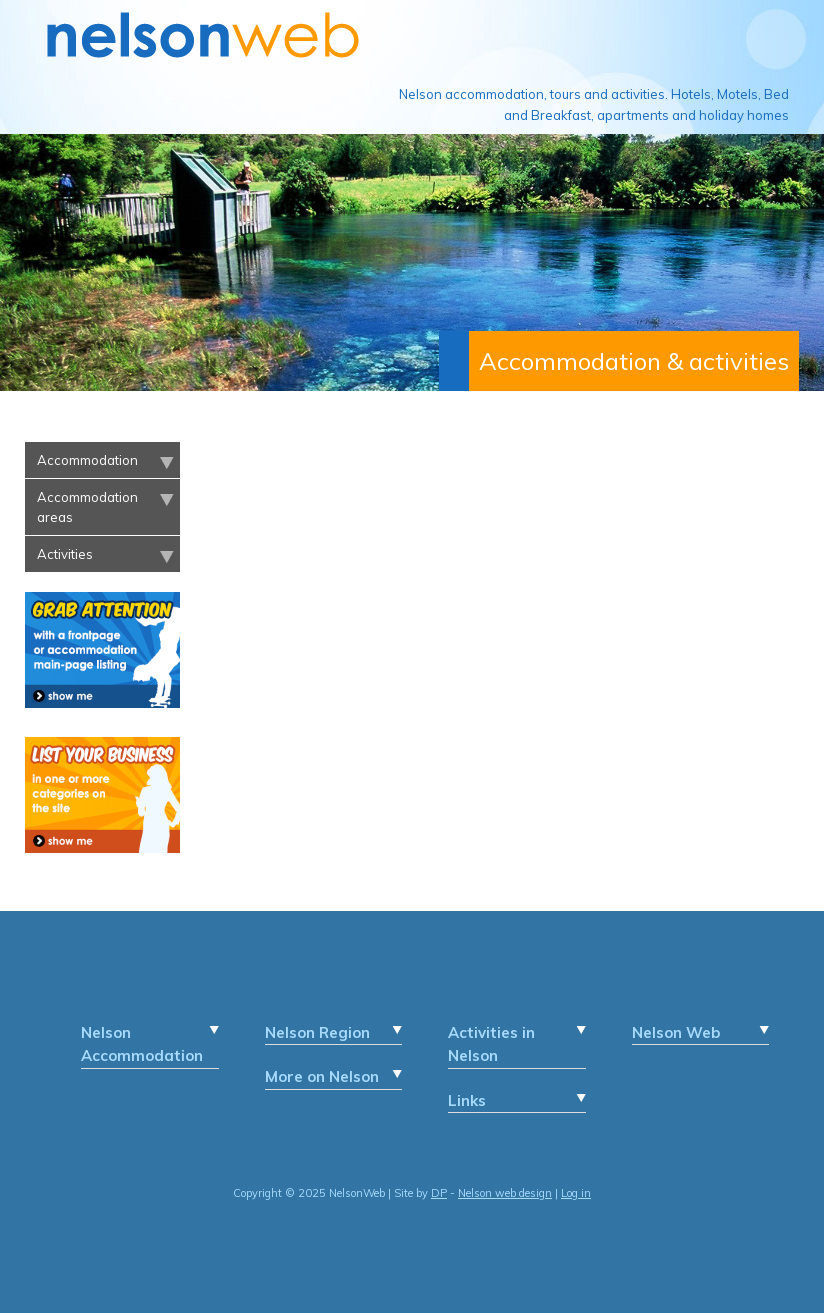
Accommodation (87, 460)
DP (439, 1193)
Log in (576, 1193)
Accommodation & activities (634, 361)
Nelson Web (676, 1032)
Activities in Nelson (491, 1044)
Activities (65, 554)
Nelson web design (505, 1193)
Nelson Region (317, 1032)
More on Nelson (322, 1076)
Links (467, 1100)
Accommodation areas (87, 507)
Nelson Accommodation (142, 1044)
